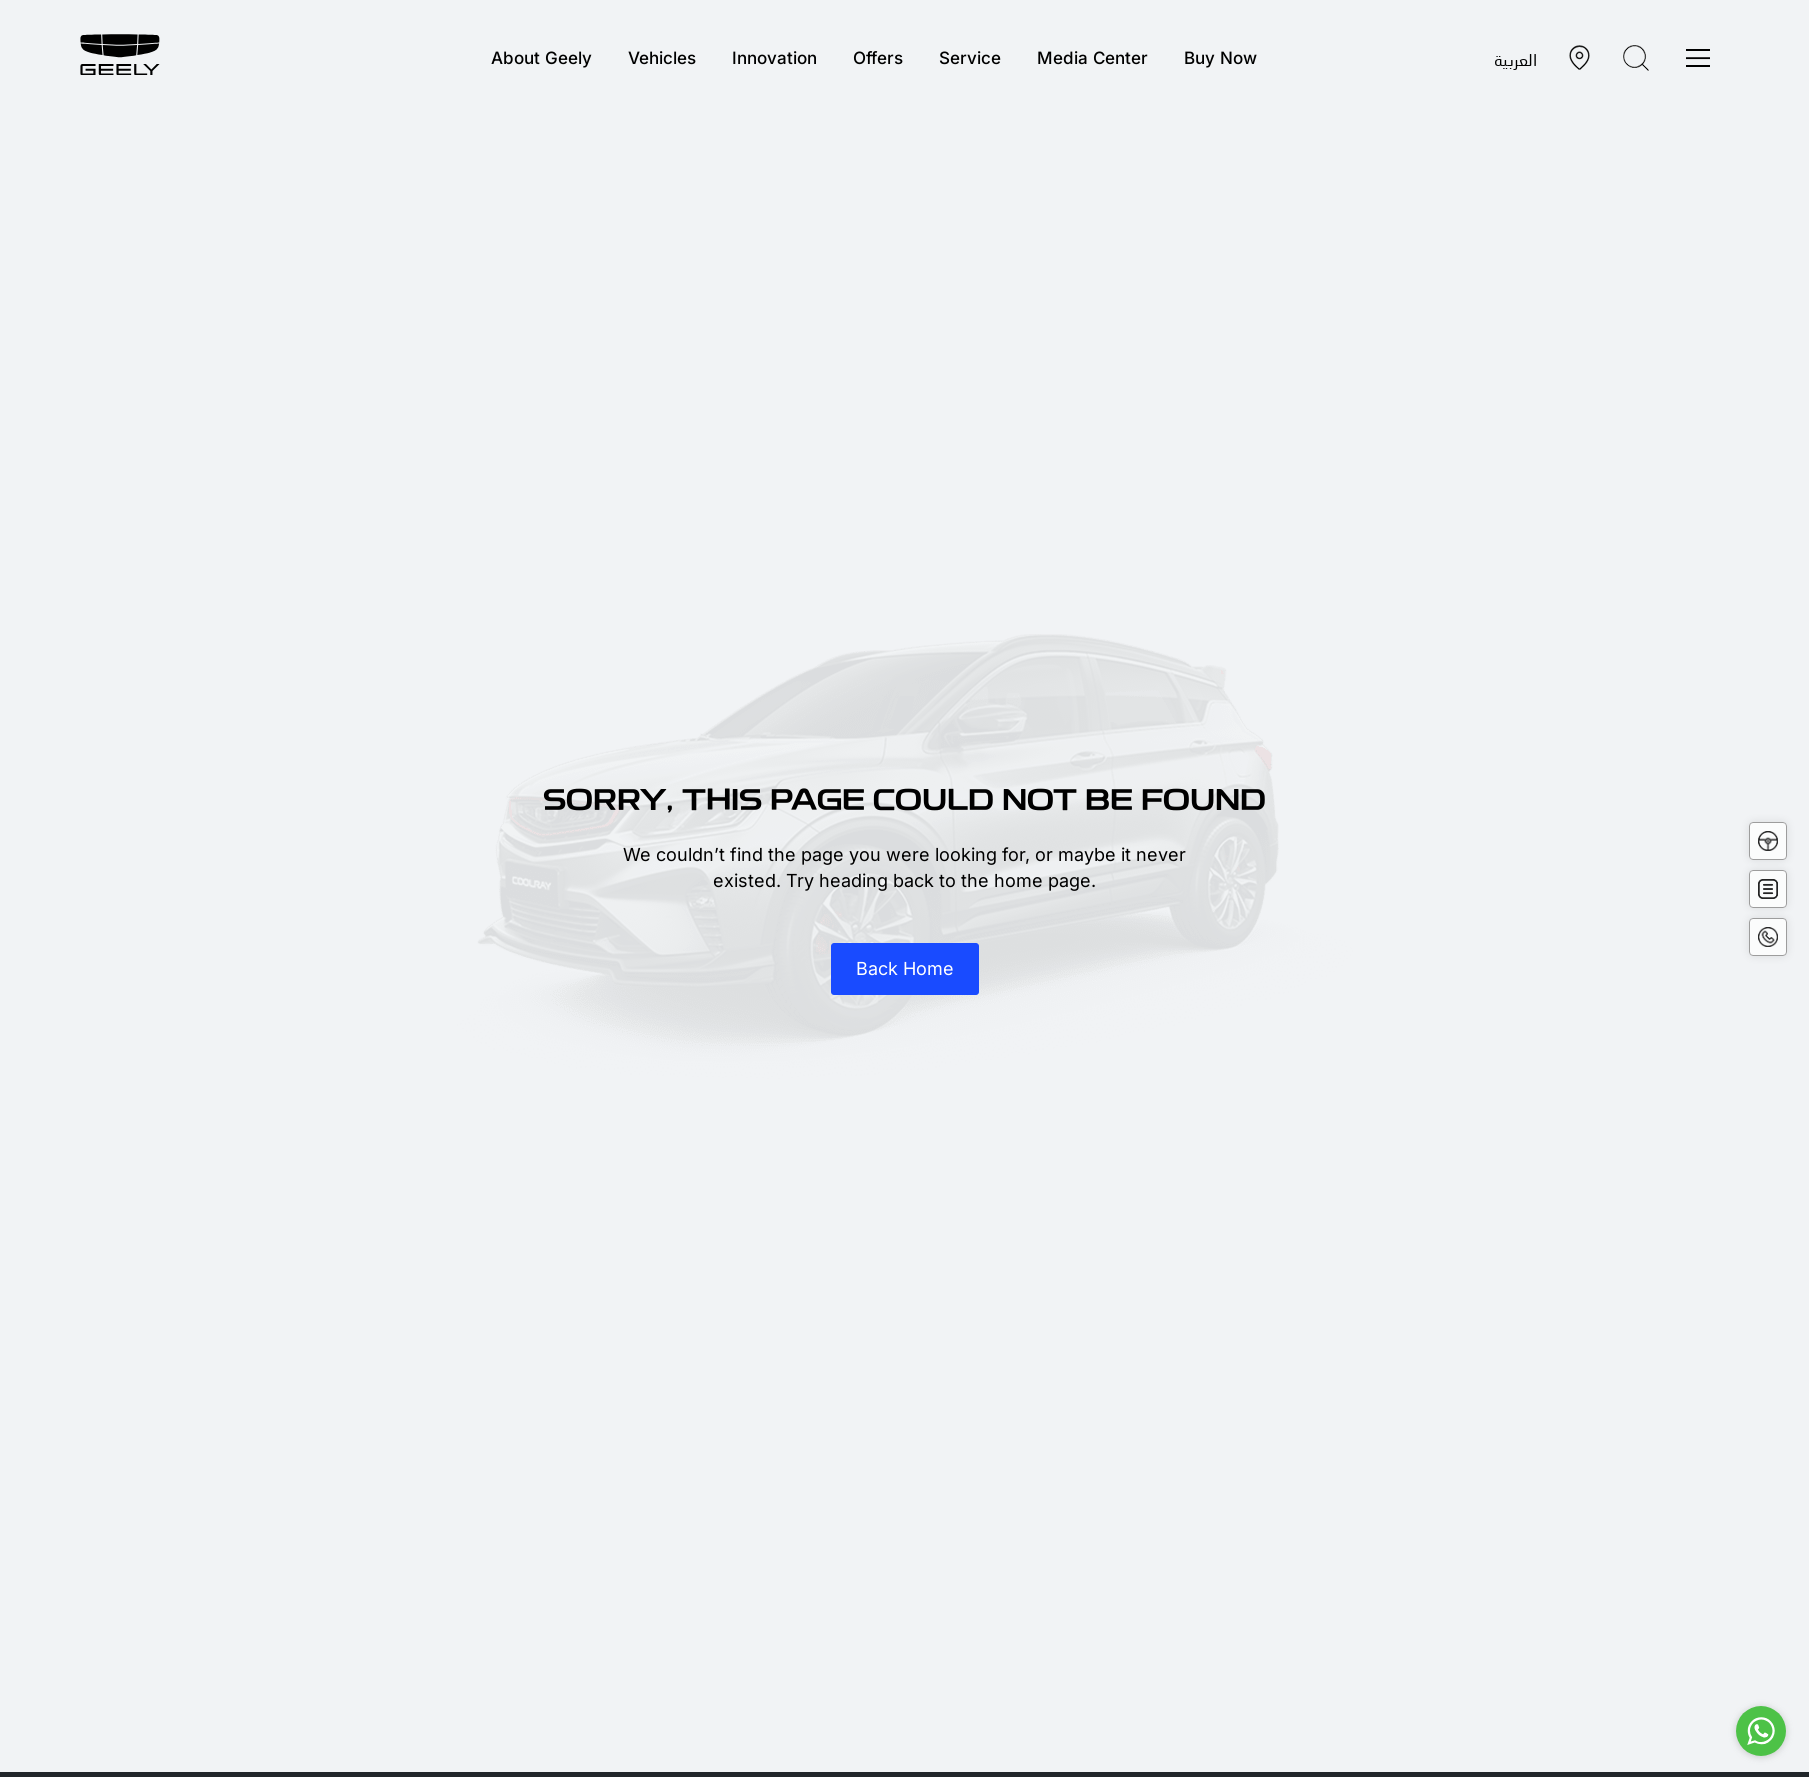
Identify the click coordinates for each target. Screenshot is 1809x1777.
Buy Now (1220, 58)
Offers (878, 58)
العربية (1515, 59)
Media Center (1092, 58)
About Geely (541, 58)
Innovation (774, 58)
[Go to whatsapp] (1761, 1731)
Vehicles (662, 58)
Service (970, 58)
